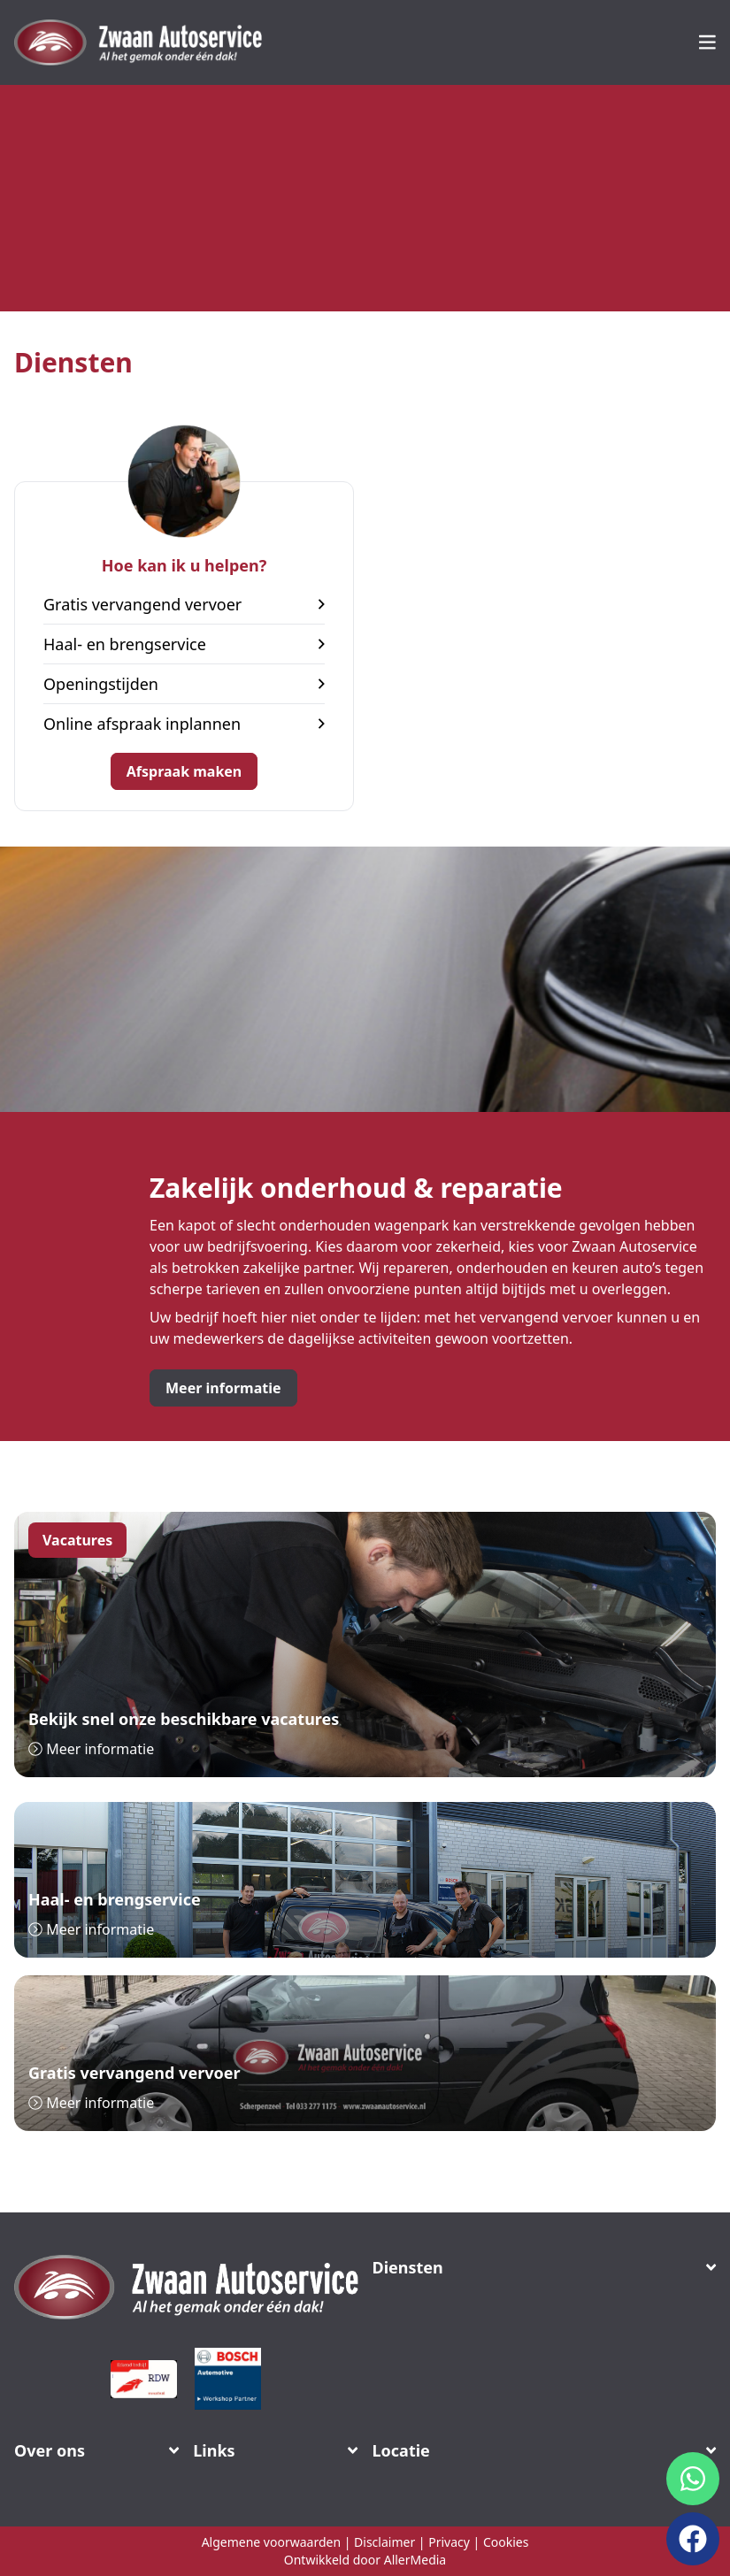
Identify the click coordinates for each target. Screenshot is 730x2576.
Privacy (449, 2542)
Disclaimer (384, 2542)
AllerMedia (415, 2559)
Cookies (505, 2542)
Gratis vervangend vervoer (184, 604)
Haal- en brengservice (184, 644)
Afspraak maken (184, 771)
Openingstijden (184, 683)
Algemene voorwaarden (271, 2542)
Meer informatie (223, 1388)
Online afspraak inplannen (184, 723)
